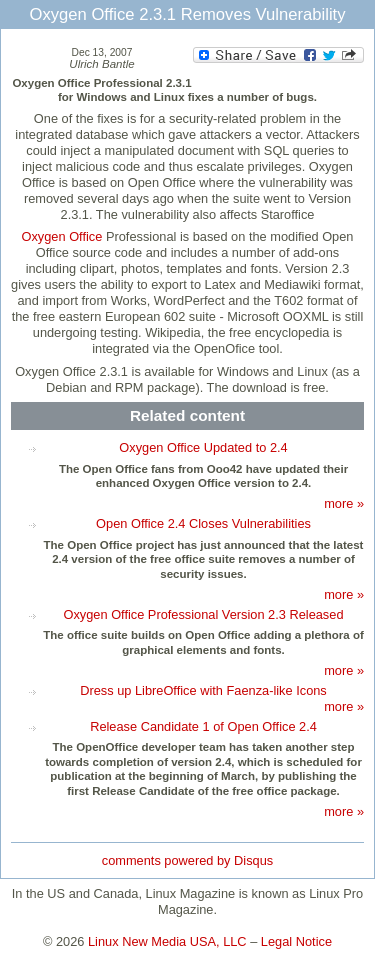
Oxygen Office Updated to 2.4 (203, 447)
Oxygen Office (62, 236)
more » (344, 503)
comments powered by (187, 860)
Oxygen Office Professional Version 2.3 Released (203, 614)
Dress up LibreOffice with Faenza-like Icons (203, 690)
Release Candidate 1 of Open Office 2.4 (203, 726)
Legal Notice (296, 941)
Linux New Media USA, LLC (167, 941)
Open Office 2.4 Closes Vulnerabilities (203, 523)
